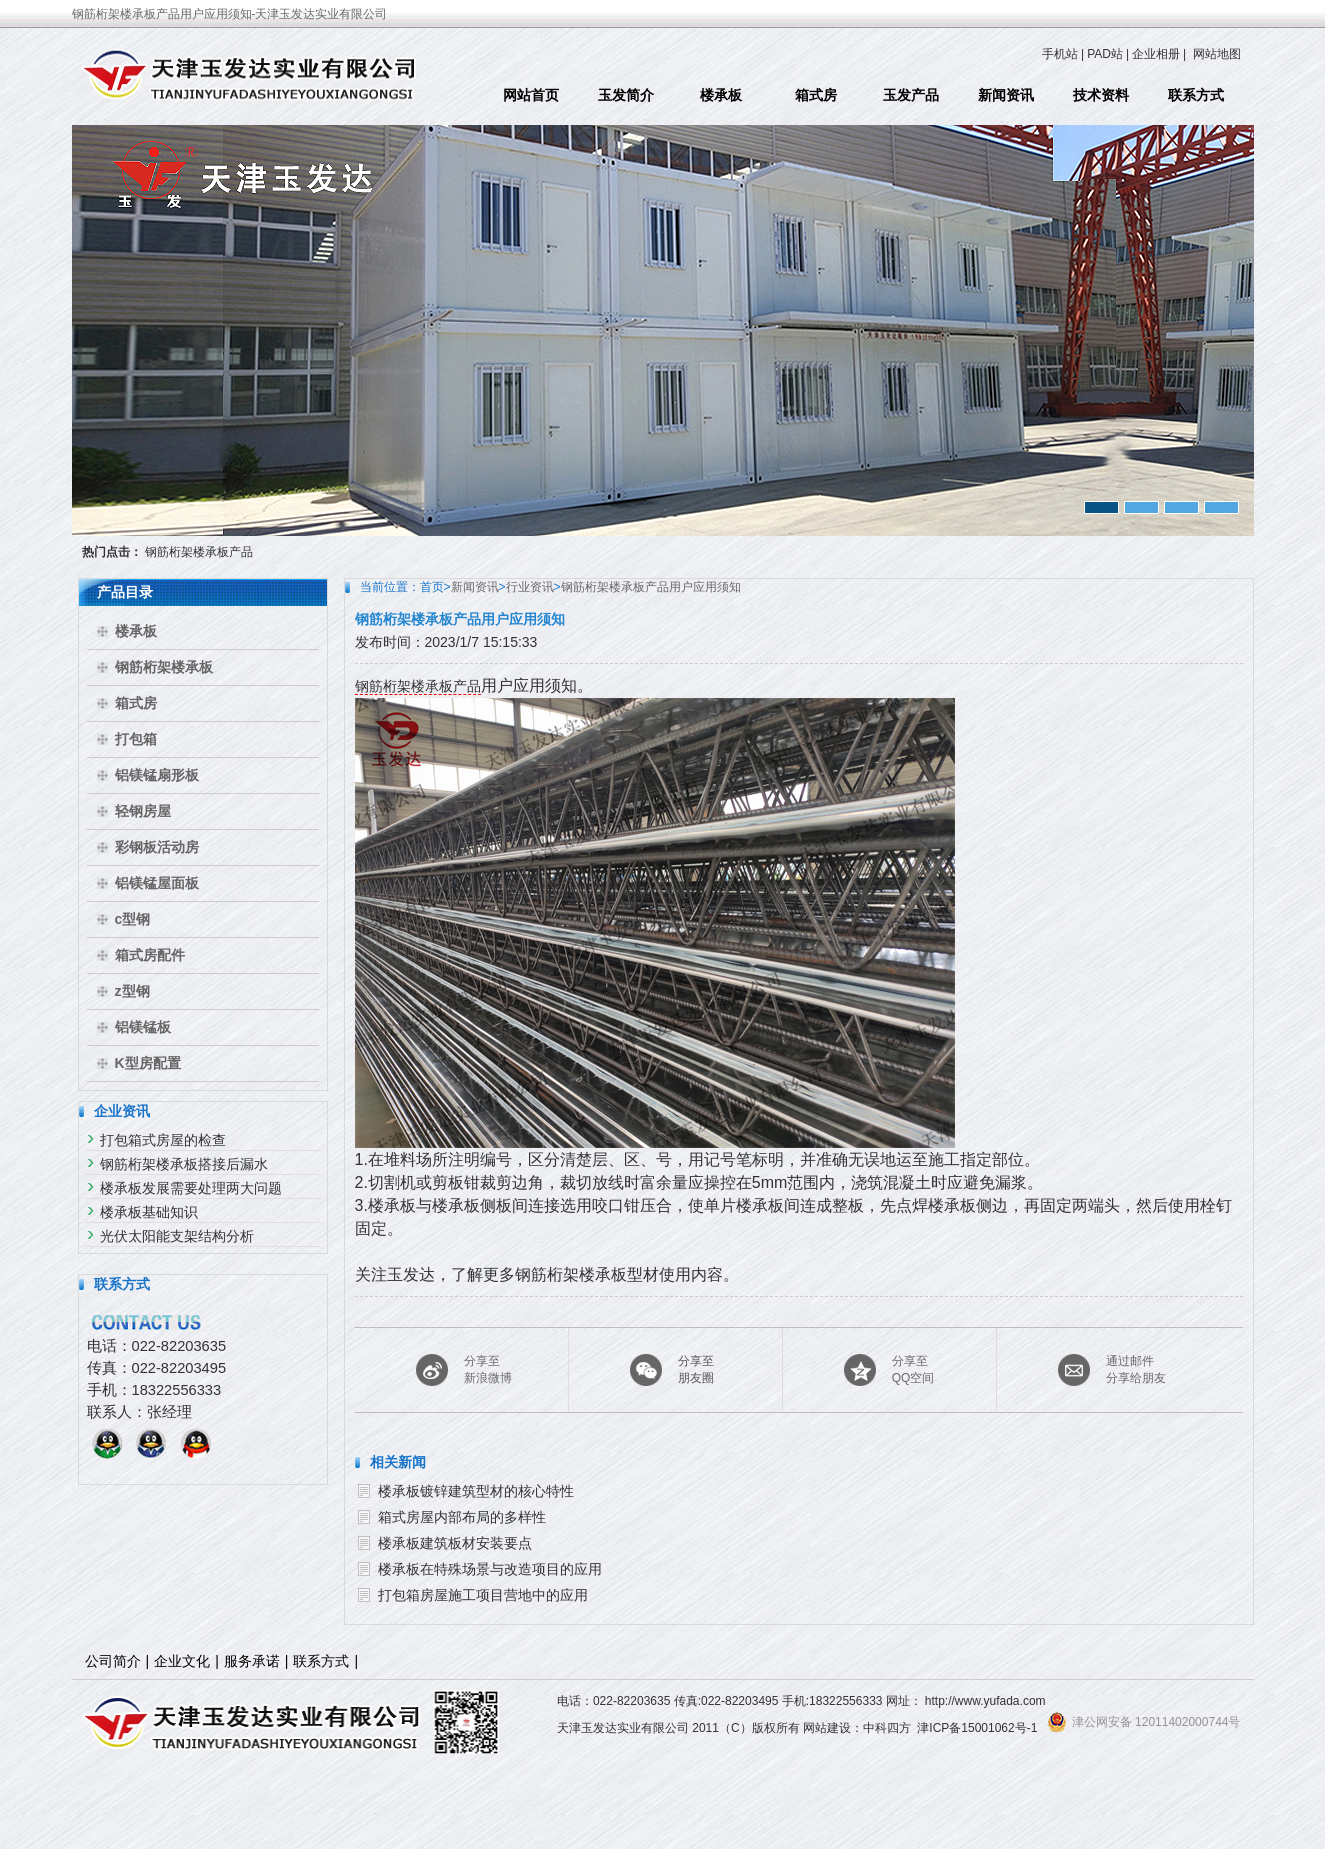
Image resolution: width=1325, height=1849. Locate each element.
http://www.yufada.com (985, 1701)
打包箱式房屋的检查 (163, 1140)
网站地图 (1217, 54)
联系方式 (1196, 95)
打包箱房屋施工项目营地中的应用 (483, 1595)
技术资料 (1101, 95)
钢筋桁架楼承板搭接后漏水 (184, 1164)
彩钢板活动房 (157, 847)
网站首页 (531, 95)
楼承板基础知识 (149, 1212)
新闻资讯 (1006, 95)
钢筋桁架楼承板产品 (199, 552)
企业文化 (182, 1661)
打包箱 (136, 739)
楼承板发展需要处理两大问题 (191, 1188)
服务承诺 (252, 1661)
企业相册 (1156, 54)
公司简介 (113, 1661)
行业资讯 (530, 587)
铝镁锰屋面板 (157, 883)
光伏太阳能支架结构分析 (177, 1236)
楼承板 (721, 95)
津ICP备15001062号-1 (977, 1728)
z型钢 (132, 991)
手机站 (1060, 54)
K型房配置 (148, 1063)
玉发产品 (911, 95)
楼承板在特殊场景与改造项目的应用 (490, 1569)
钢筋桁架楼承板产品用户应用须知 (651, 587)
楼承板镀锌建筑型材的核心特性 (476, 1491)
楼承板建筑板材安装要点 (455, 1543)
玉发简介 (626, 95)
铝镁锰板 (143, 1027)
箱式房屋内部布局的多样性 (462, 1517)
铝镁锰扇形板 (157, 775)
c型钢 (133, 919)
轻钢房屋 (143, 811)
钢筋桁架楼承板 (164, 667)
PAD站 (1105, 54)
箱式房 (816, 95)
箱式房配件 (150, 955)
